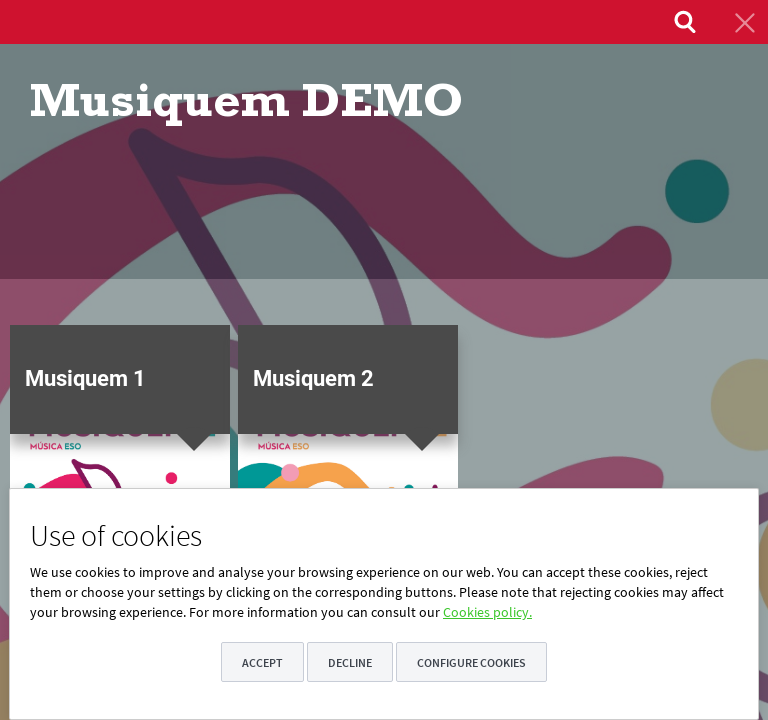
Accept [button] (262, 662)
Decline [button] (350, 662)
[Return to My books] (743, 22)
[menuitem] (683, 22)
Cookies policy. (487, 612)
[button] (120, 475)
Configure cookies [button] (471, 662)
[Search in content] (683, 22)
